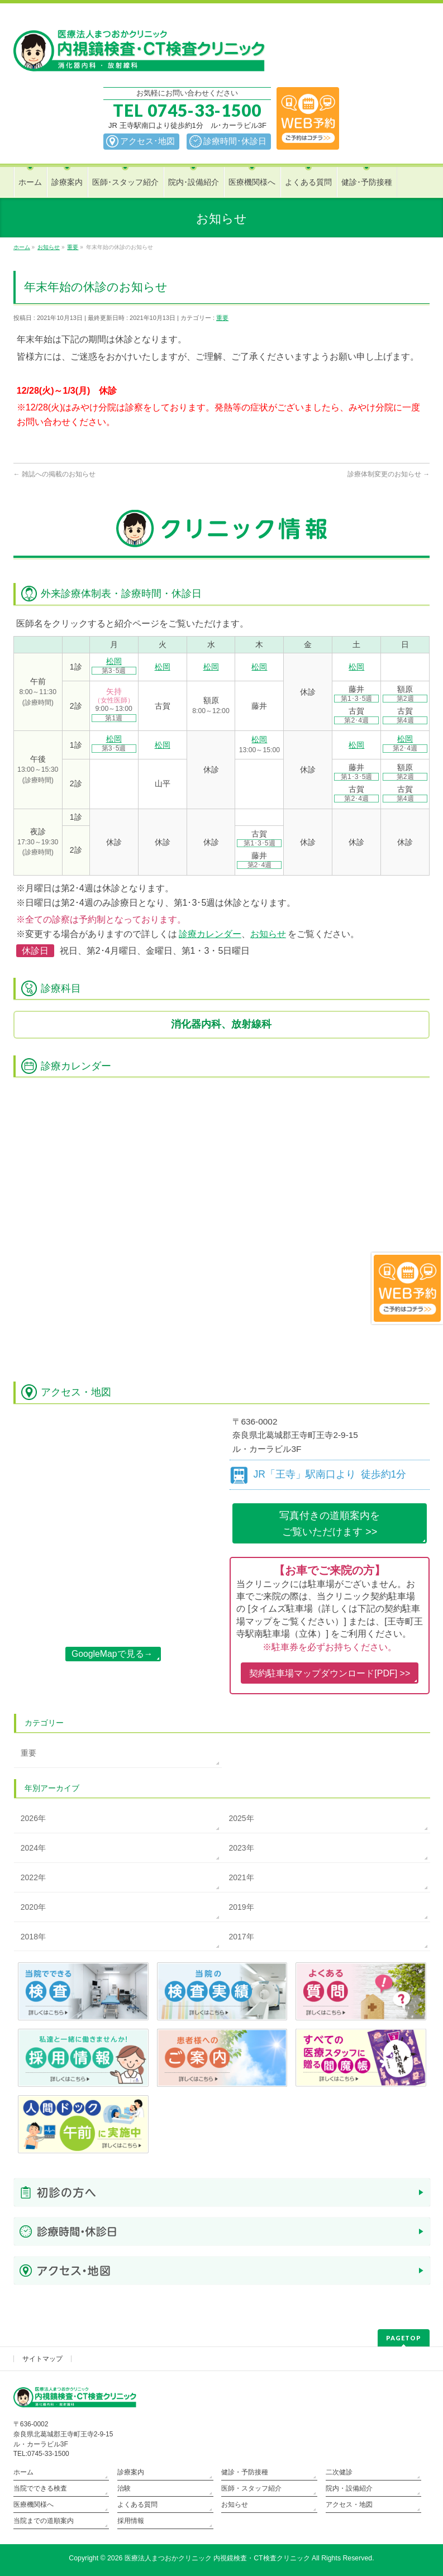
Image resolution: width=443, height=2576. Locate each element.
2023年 (241, 1847)
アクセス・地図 (349, 2504)
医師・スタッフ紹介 (251, 2488)
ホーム (23, 2472)
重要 (222, 317)
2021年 (241, 1877)
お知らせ (268, 934)
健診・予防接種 (244, 2472)
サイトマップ (42, 2358)
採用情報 (130, 2521)
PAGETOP (403, 2337)
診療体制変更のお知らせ (388, 474)
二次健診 (339, 2472)
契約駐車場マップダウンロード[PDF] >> (329, 1673)
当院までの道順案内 (43, 2521)
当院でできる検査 (40, 2488)
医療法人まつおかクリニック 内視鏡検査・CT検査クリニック (217, 2558)
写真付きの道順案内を (329, 1525)
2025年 (241, 1818)
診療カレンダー (210, 934)
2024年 (33, 1847)
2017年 (241, 1936)
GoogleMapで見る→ (112, 1654)
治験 (124, 2488)
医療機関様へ (33, 2504)
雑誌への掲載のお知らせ (54, 474)
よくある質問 (137, 2504)
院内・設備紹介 (349, 2488)
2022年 (33, 1877)
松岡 (114, 661)
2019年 (241, 1907)
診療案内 (130, 2472)
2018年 (33, 1936)
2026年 (33, 1818)
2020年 (33, 1907)
